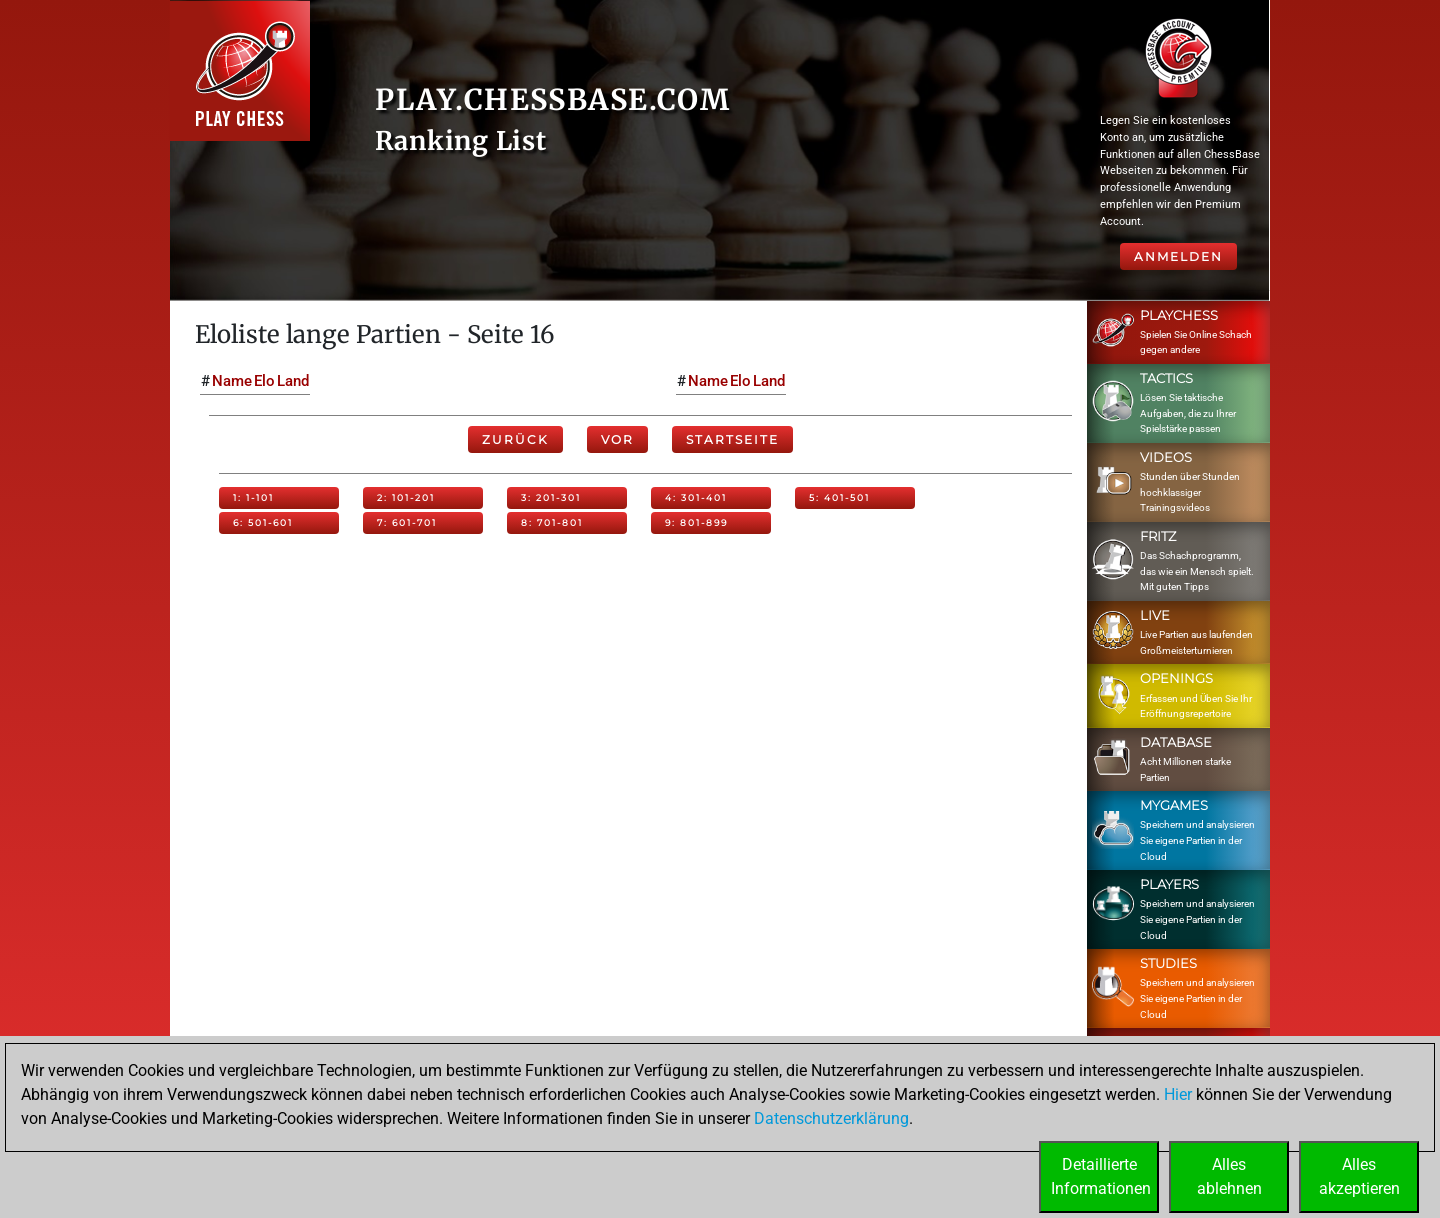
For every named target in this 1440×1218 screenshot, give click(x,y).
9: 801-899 (696, 522)
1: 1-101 (253, 497)
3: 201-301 (551, 497)
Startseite (732, 439)
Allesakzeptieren (1359, 1176)
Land (293, 381)
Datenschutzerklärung (831, 1118)
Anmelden (1178, 256)
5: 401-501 (839, 497)
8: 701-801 (552, 522)
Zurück (515, 439)
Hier (1178, 1094)
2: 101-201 (406, 497)
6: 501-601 (263, 522)
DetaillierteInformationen (1101, 1176)
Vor (617, 439)
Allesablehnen (1229, 1176)
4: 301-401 (696, 497)
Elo (264, 381)
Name (232, 381)
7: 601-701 (407, 522)
